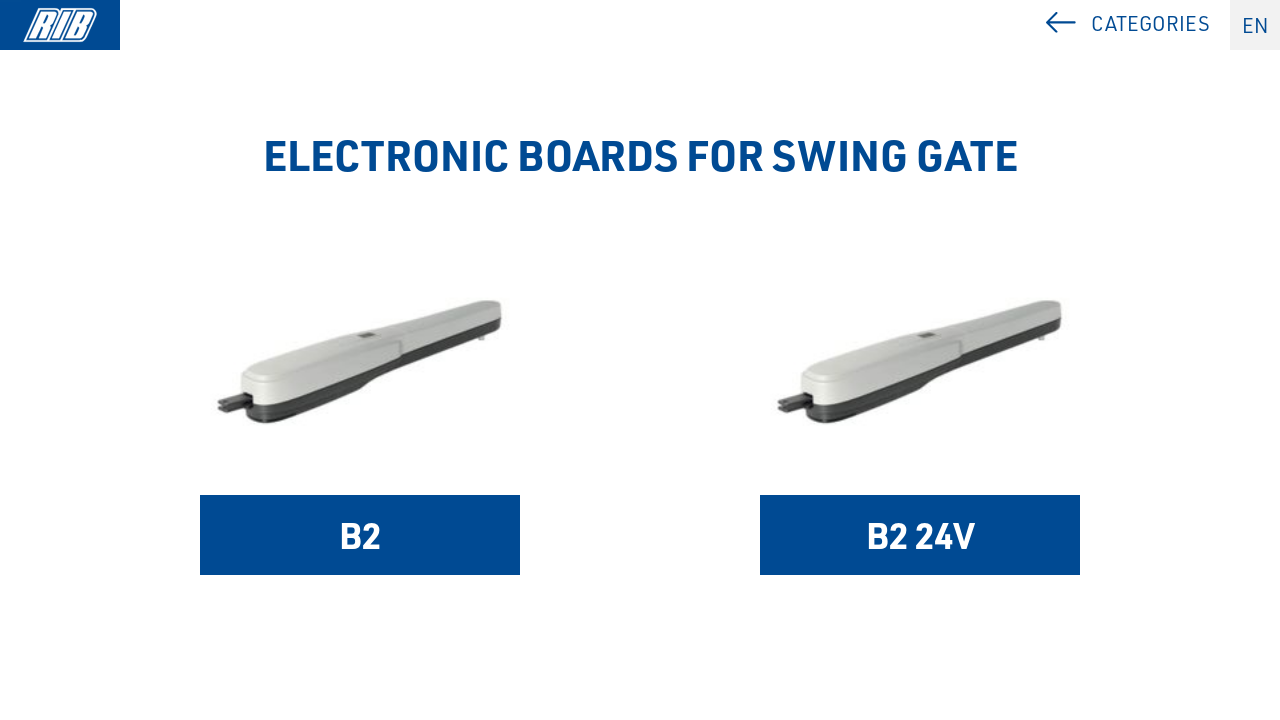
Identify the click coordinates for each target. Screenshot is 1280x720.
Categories (1150, 24)
